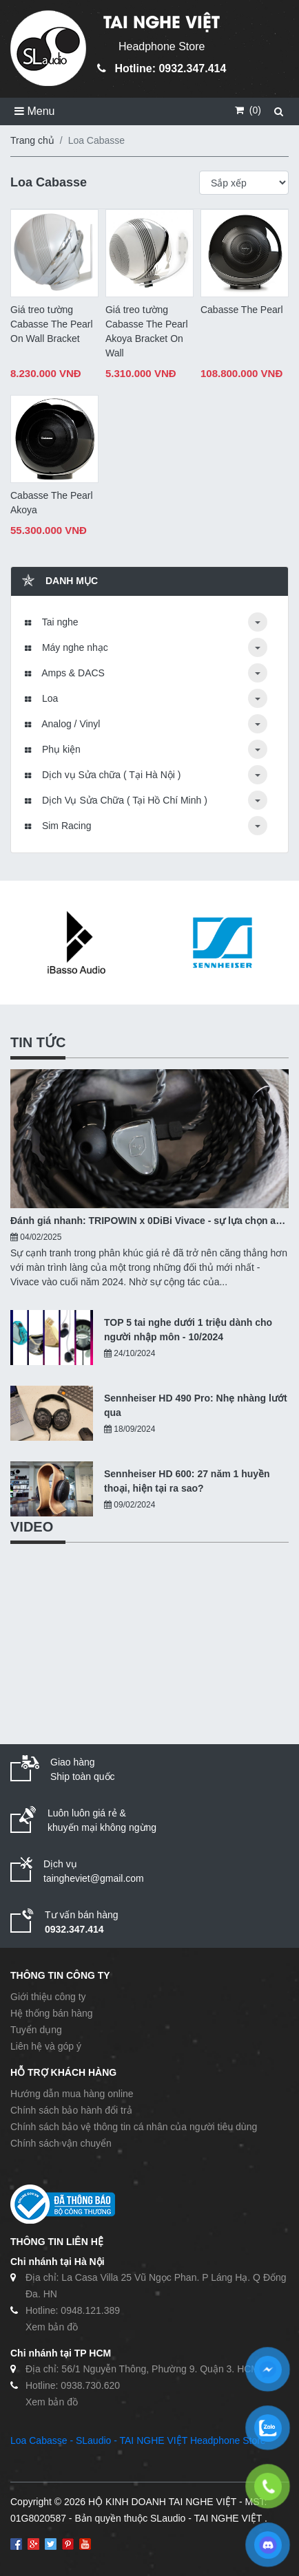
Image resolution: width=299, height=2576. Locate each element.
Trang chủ (32, 140)
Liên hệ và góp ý (45, 2046)
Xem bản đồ (51, 2326)
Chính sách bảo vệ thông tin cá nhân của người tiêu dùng (133, 2126)
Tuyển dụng (36, 2029)
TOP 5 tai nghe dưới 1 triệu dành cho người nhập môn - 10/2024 (188, 1329)
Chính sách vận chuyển (61, 2143)
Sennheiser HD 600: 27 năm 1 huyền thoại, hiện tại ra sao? (187, 1481)
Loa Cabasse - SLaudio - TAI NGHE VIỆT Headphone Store (138, 2440)
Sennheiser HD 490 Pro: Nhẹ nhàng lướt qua (195, 1405)
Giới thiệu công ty (48, 1996)
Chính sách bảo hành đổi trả (71, 2110)
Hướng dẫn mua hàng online (72, 2093)
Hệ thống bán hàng (51, 2013)
